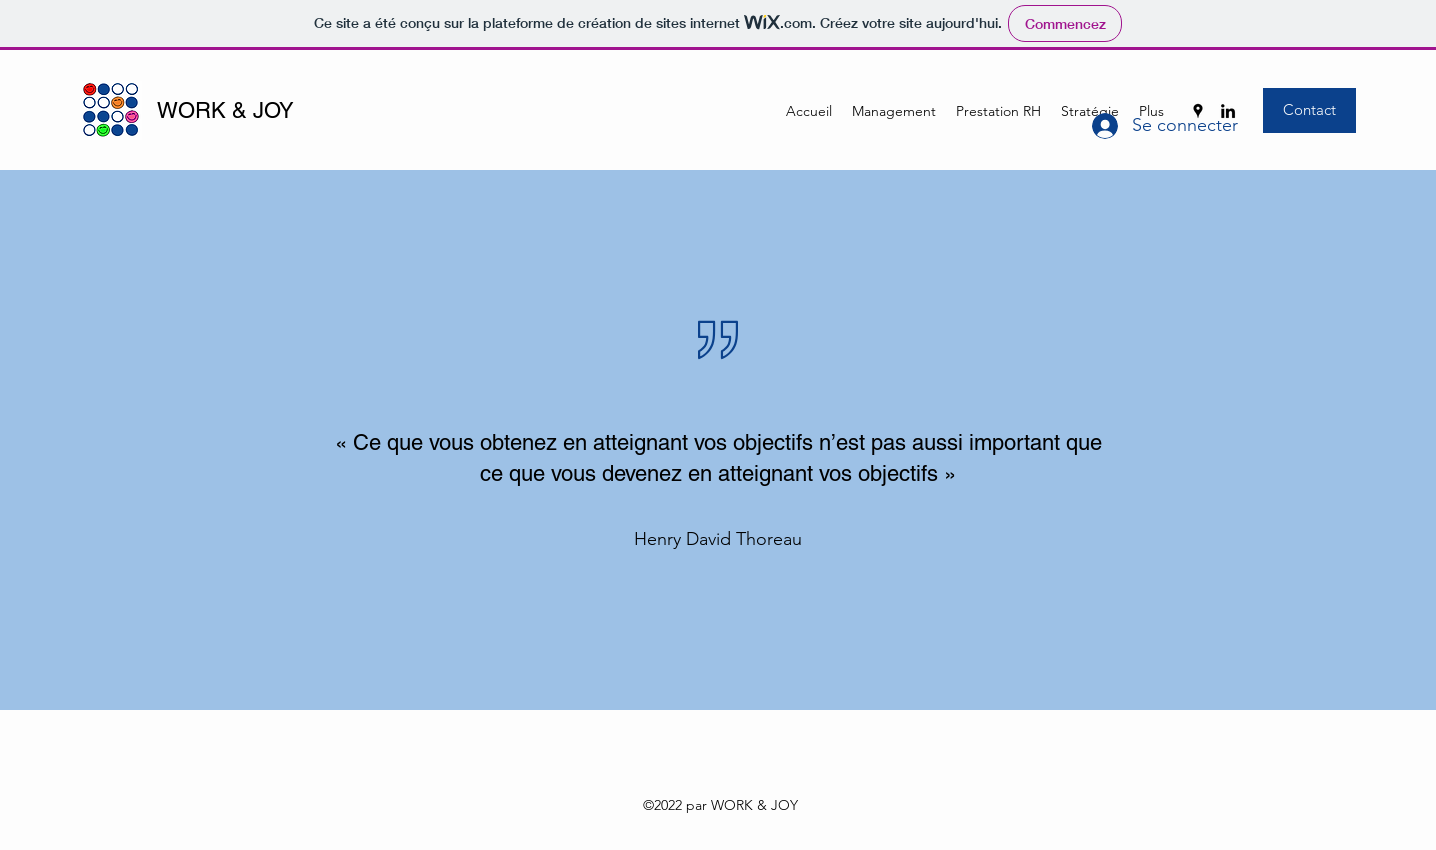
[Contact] (1309, 110)
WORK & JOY (225, 110)
